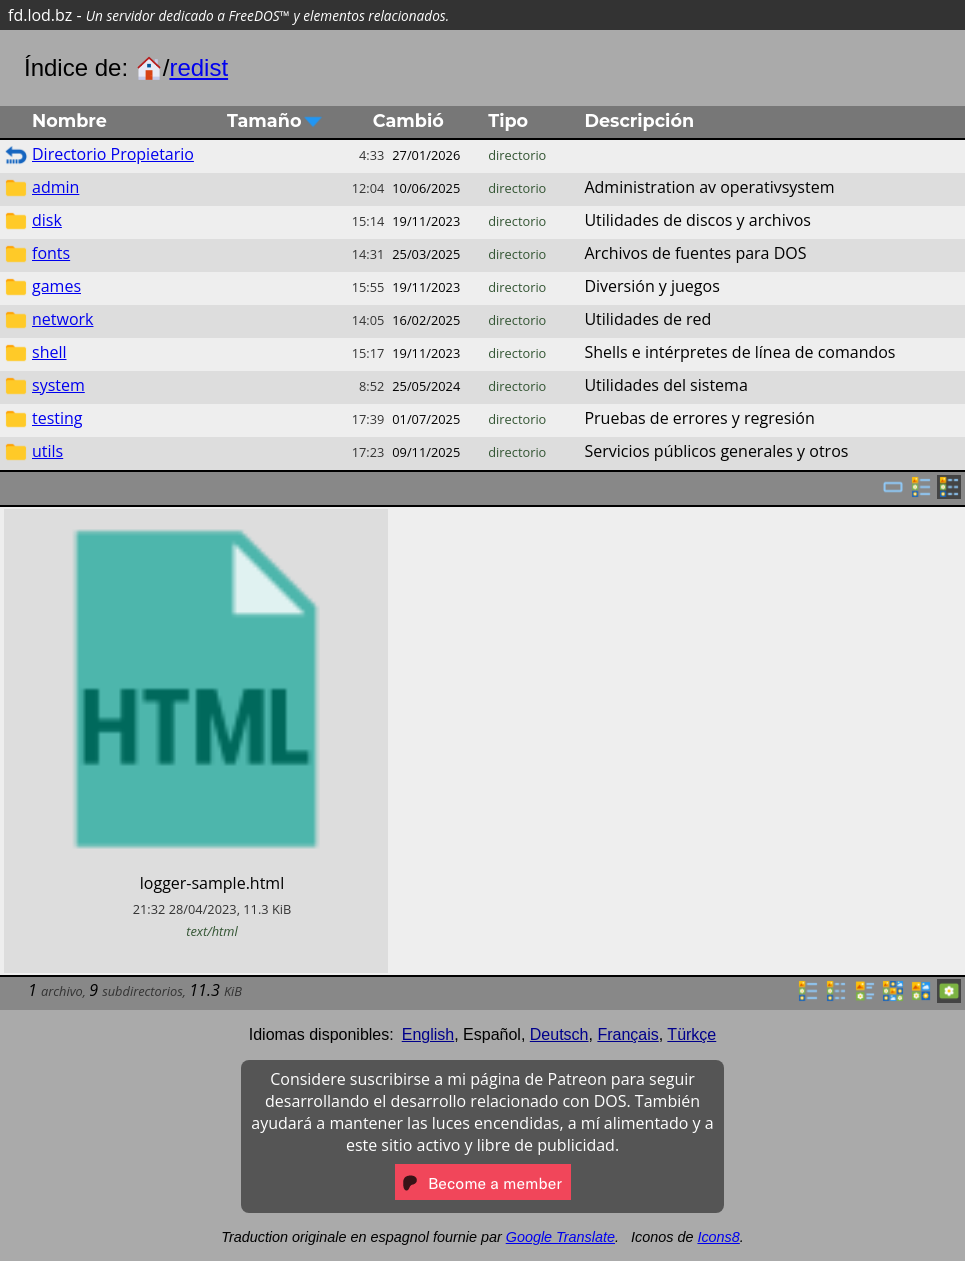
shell (49, 352)
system (58, 385)
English (428, 1034)
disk (47, 220)
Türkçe (691, 1034)
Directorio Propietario (113, 154)
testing (57, 418)
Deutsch (559, 1034)
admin (55, 187)
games (56, 286)
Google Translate (560, 1237)
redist (198, 67)
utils (47, 451)
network (62, 319)
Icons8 (718, 1237)
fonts (51, 253)
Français (627, 1034)
